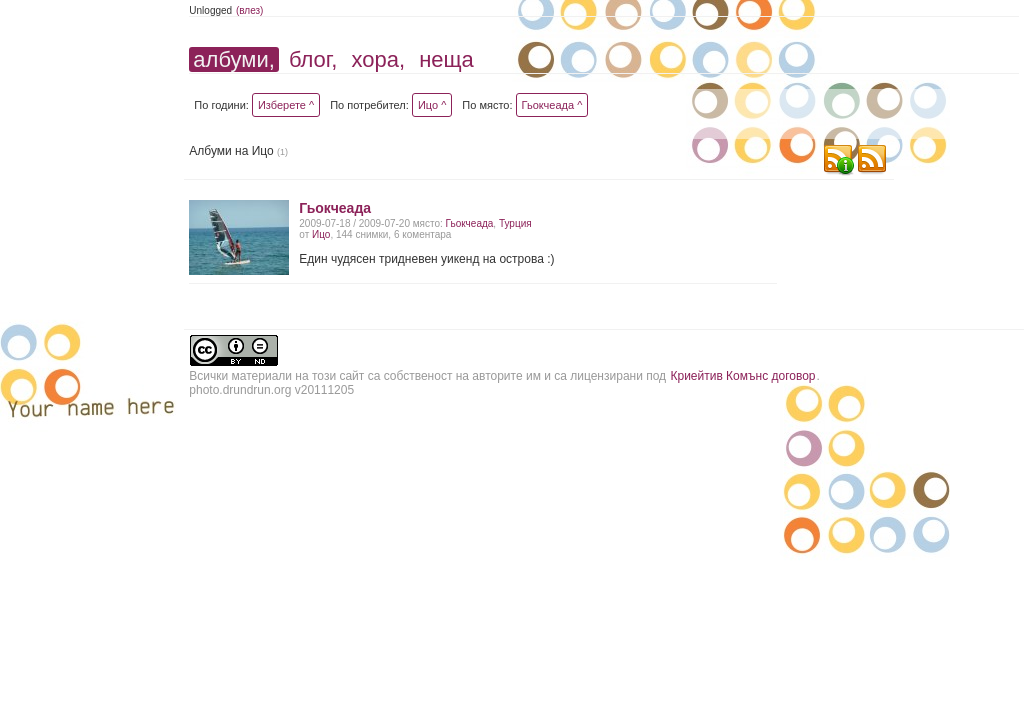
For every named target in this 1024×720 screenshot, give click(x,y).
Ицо (321, 234)
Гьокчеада (335, 208)
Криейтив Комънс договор (742, 376)
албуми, (233, 59)
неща (446, 59)
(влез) (250, 10)
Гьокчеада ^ (552, 105)
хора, (378, 59)
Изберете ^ (286, 105)
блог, (313, 59)
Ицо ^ (432, 105)
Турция (515, 223)
